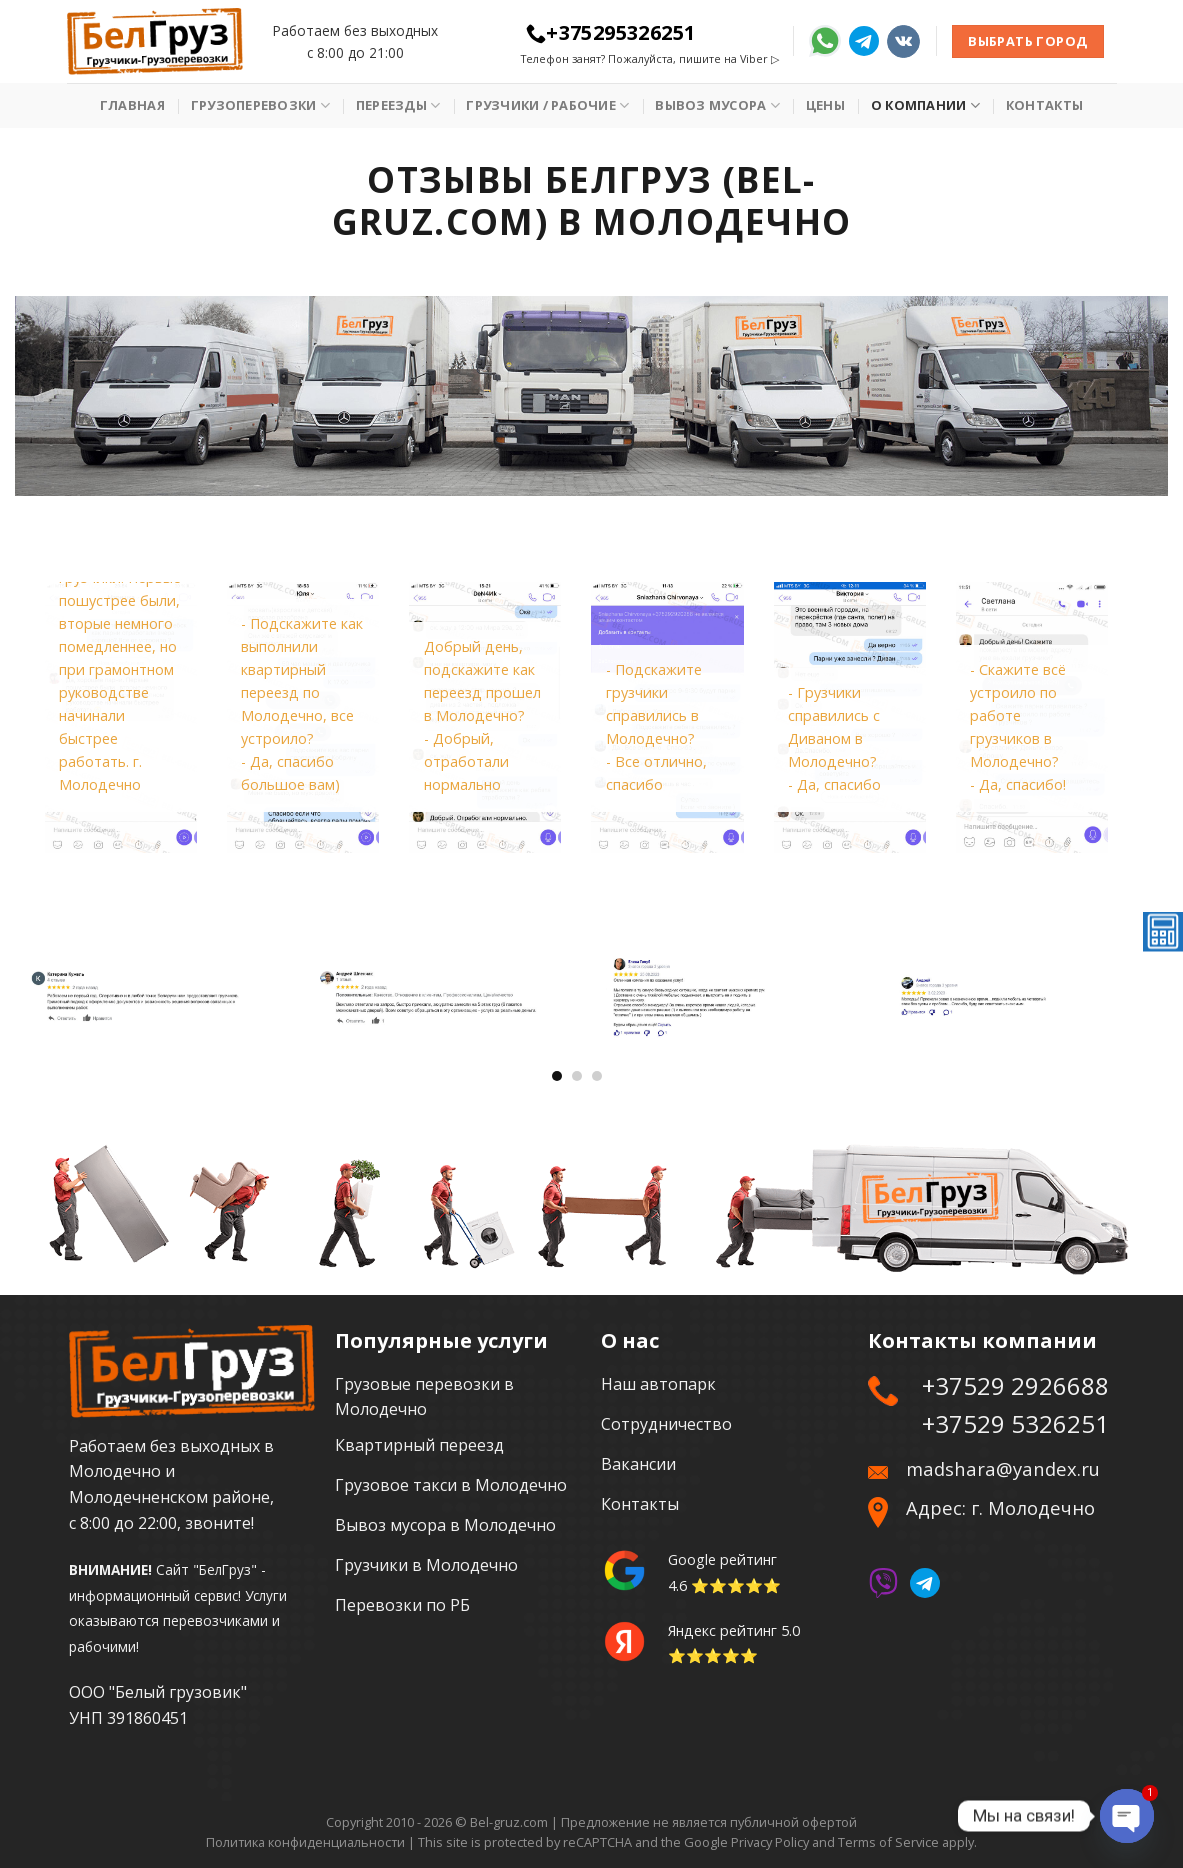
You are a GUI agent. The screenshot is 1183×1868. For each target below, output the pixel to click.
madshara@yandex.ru (1003, 1468)
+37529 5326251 (1015, 1423)
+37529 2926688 (1015, 1385)
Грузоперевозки (260, 105)
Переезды (398, 105)
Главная (132, 105)
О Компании (925, 105)
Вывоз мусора (717, 105)
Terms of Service (888, 1842)
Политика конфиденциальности (305, 1842)
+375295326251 (611, 32)
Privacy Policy (770, 1842)
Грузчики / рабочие (547, 105)
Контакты (1044, 105)
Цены (825, 105)
